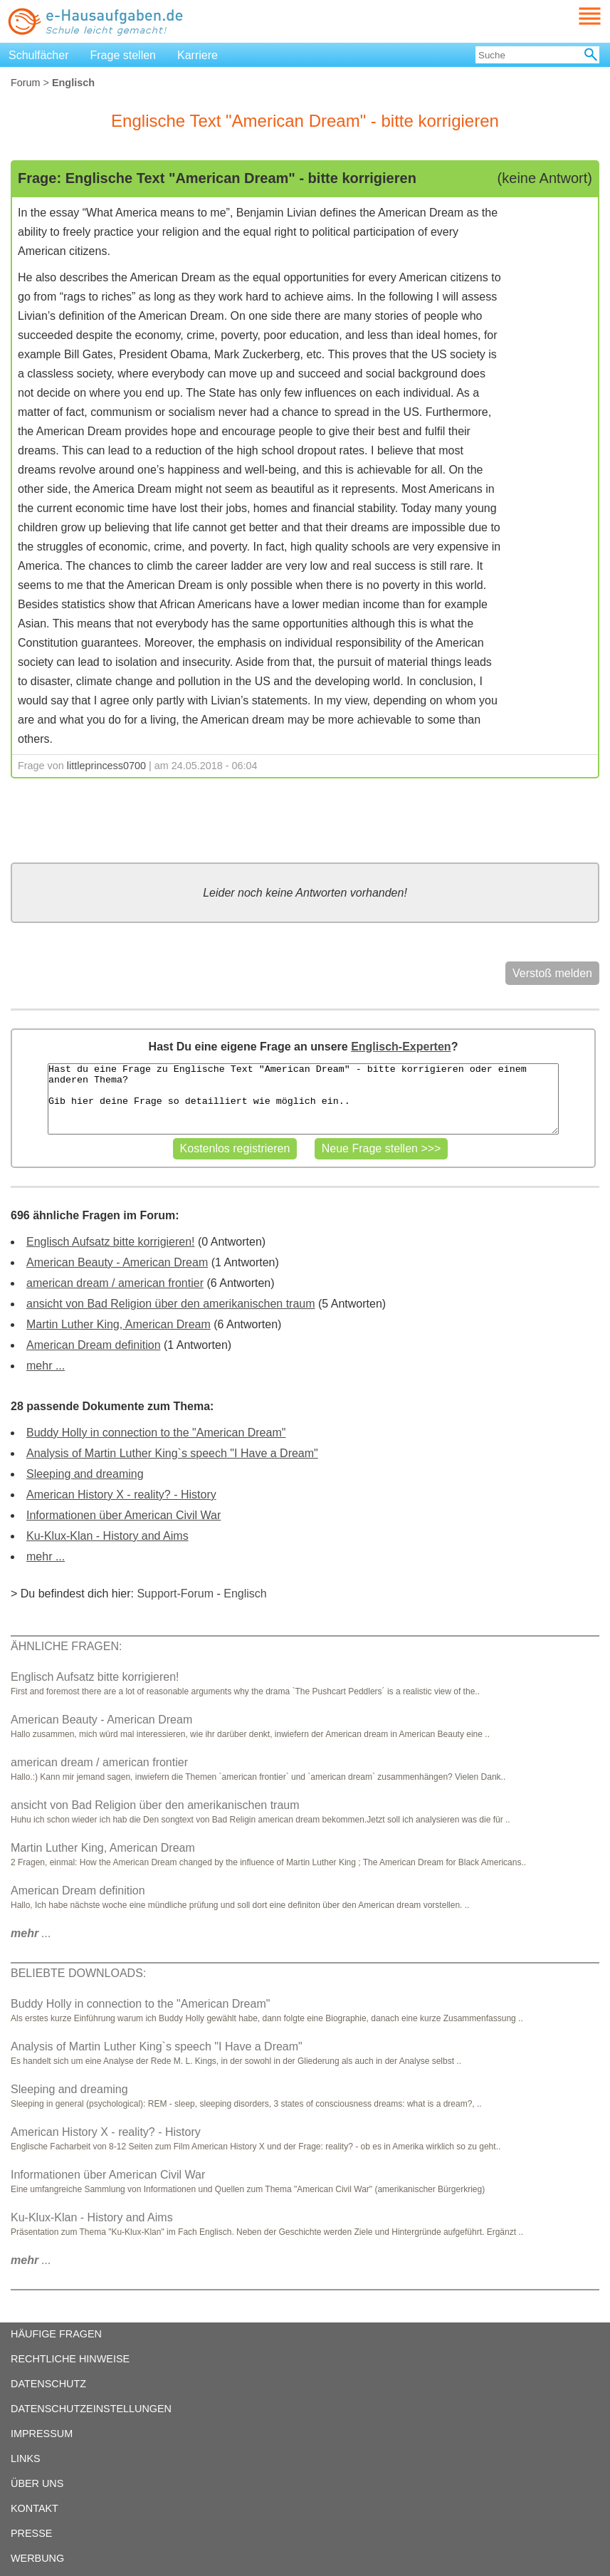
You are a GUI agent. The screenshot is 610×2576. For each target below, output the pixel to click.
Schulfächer (39, 55)
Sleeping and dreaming (85, 1474)
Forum (26, 82)
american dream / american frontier (115, 1283)
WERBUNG (37, 2558)
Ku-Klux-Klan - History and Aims (107, 1536)
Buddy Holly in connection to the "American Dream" (155, 1433)
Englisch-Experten (401, 1047)
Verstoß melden (552, 973)
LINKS (26, 2458)
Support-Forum (175, 1593)
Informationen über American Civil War (123, 1515)
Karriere (197, 55)
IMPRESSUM (42, 2433)
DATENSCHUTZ (48, 2383)
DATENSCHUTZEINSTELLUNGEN (91, 2408)
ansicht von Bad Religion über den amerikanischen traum (170, 1304)
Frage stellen (123, 55)
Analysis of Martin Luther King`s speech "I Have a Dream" (172, 1453)
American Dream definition (93, 1345)
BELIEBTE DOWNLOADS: (78, 1973)
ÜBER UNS (37, 2483)
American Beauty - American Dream (117, 1262)
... (31, 1933)
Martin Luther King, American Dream (118, 1324)
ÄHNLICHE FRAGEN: (66, 1646)
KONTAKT (34, 2508)
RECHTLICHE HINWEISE (70, 2358)
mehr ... (45, 1366)
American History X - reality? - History (121, 1494)
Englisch (245, 1593)
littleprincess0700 (106, 765)
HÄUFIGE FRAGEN (56, 2334)
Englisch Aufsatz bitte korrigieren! (110, 1242)
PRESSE (31, 2533)
